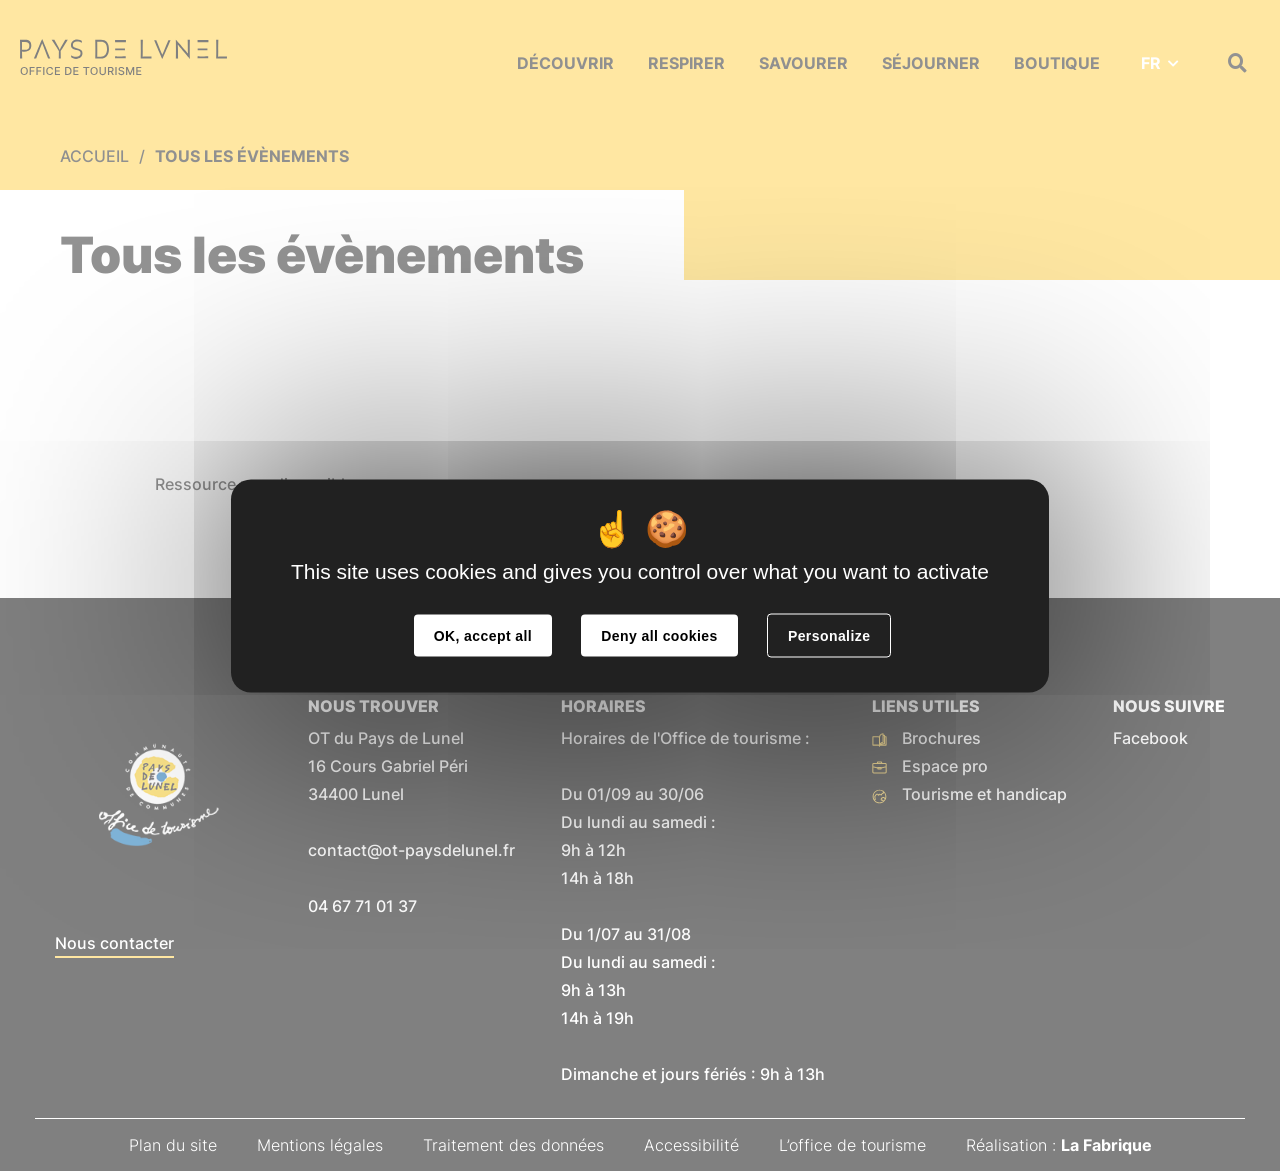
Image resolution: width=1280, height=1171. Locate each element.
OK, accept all (483, 635)
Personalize (829, 635)
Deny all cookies (659, 635)
